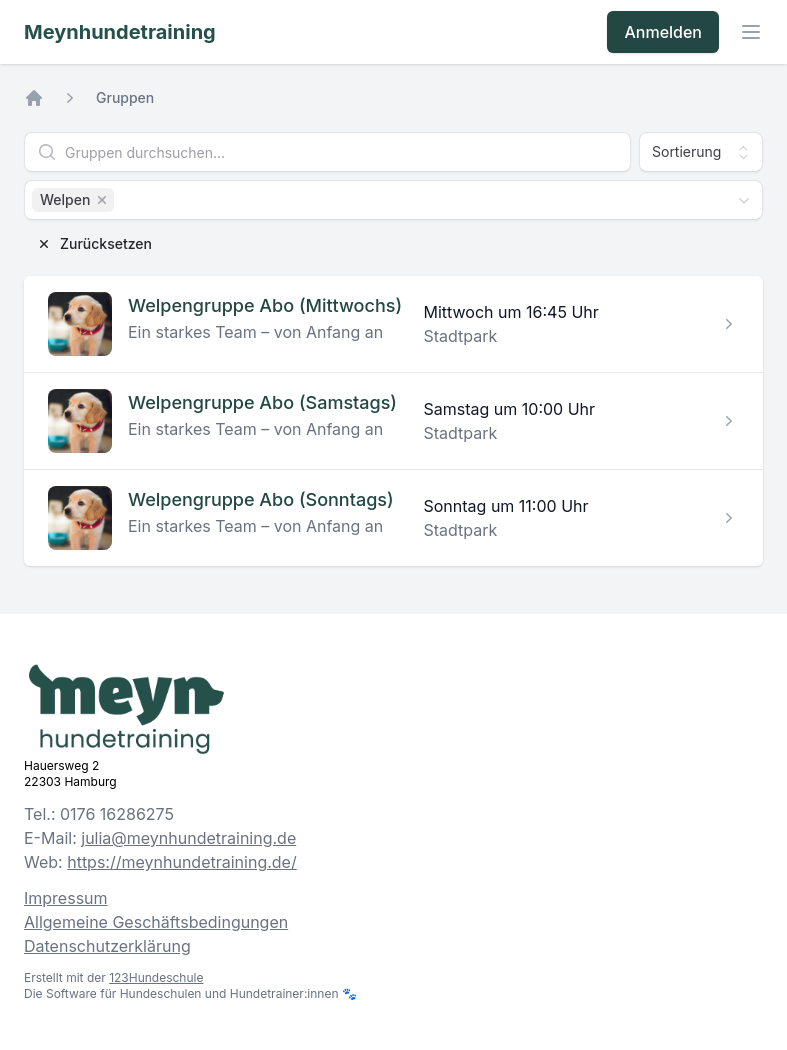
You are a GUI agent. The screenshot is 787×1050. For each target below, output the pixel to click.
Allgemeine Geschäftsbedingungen (156, 922)
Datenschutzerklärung (107, 946)
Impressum (66, 898)
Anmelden (663, 32)
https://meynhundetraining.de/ (182, 862)
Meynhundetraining (120, 32)
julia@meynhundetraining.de (188, 838)
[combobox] (393, 200)
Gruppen (125, 97)
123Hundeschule (156, 977)
